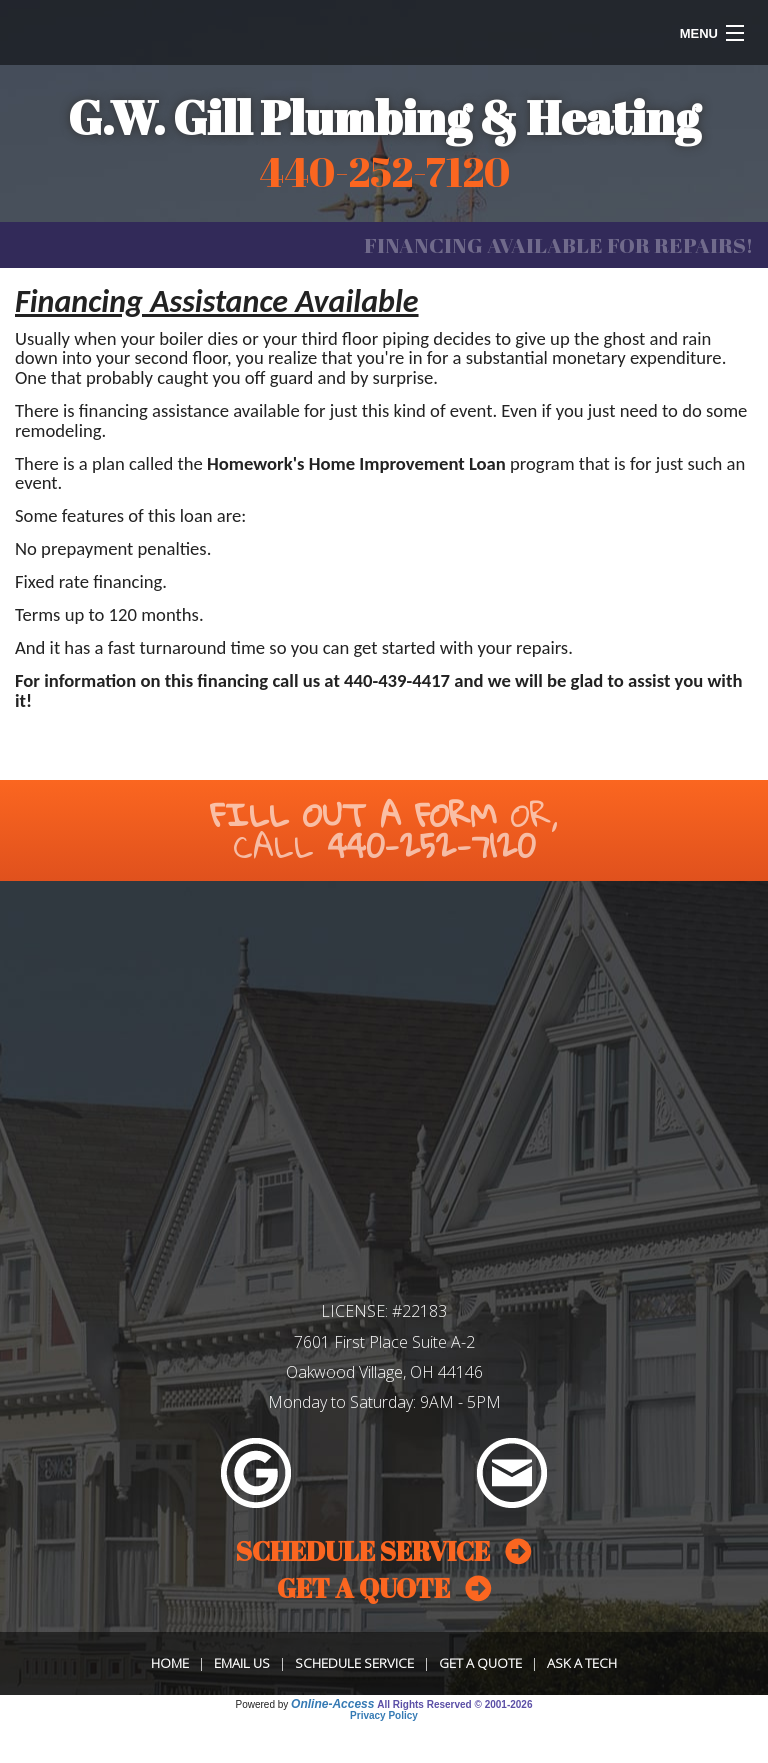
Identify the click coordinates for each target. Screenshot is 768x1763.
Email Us (242, 1663)
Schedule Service (354, 1663)
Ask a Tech (582, 1663)
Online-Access (332, 1704)
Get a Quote (480, 1663)
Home (170, 1663)
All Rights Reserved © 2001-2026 (454, 1704)
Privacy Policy (384, 1715)
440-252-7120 (431, 845)
